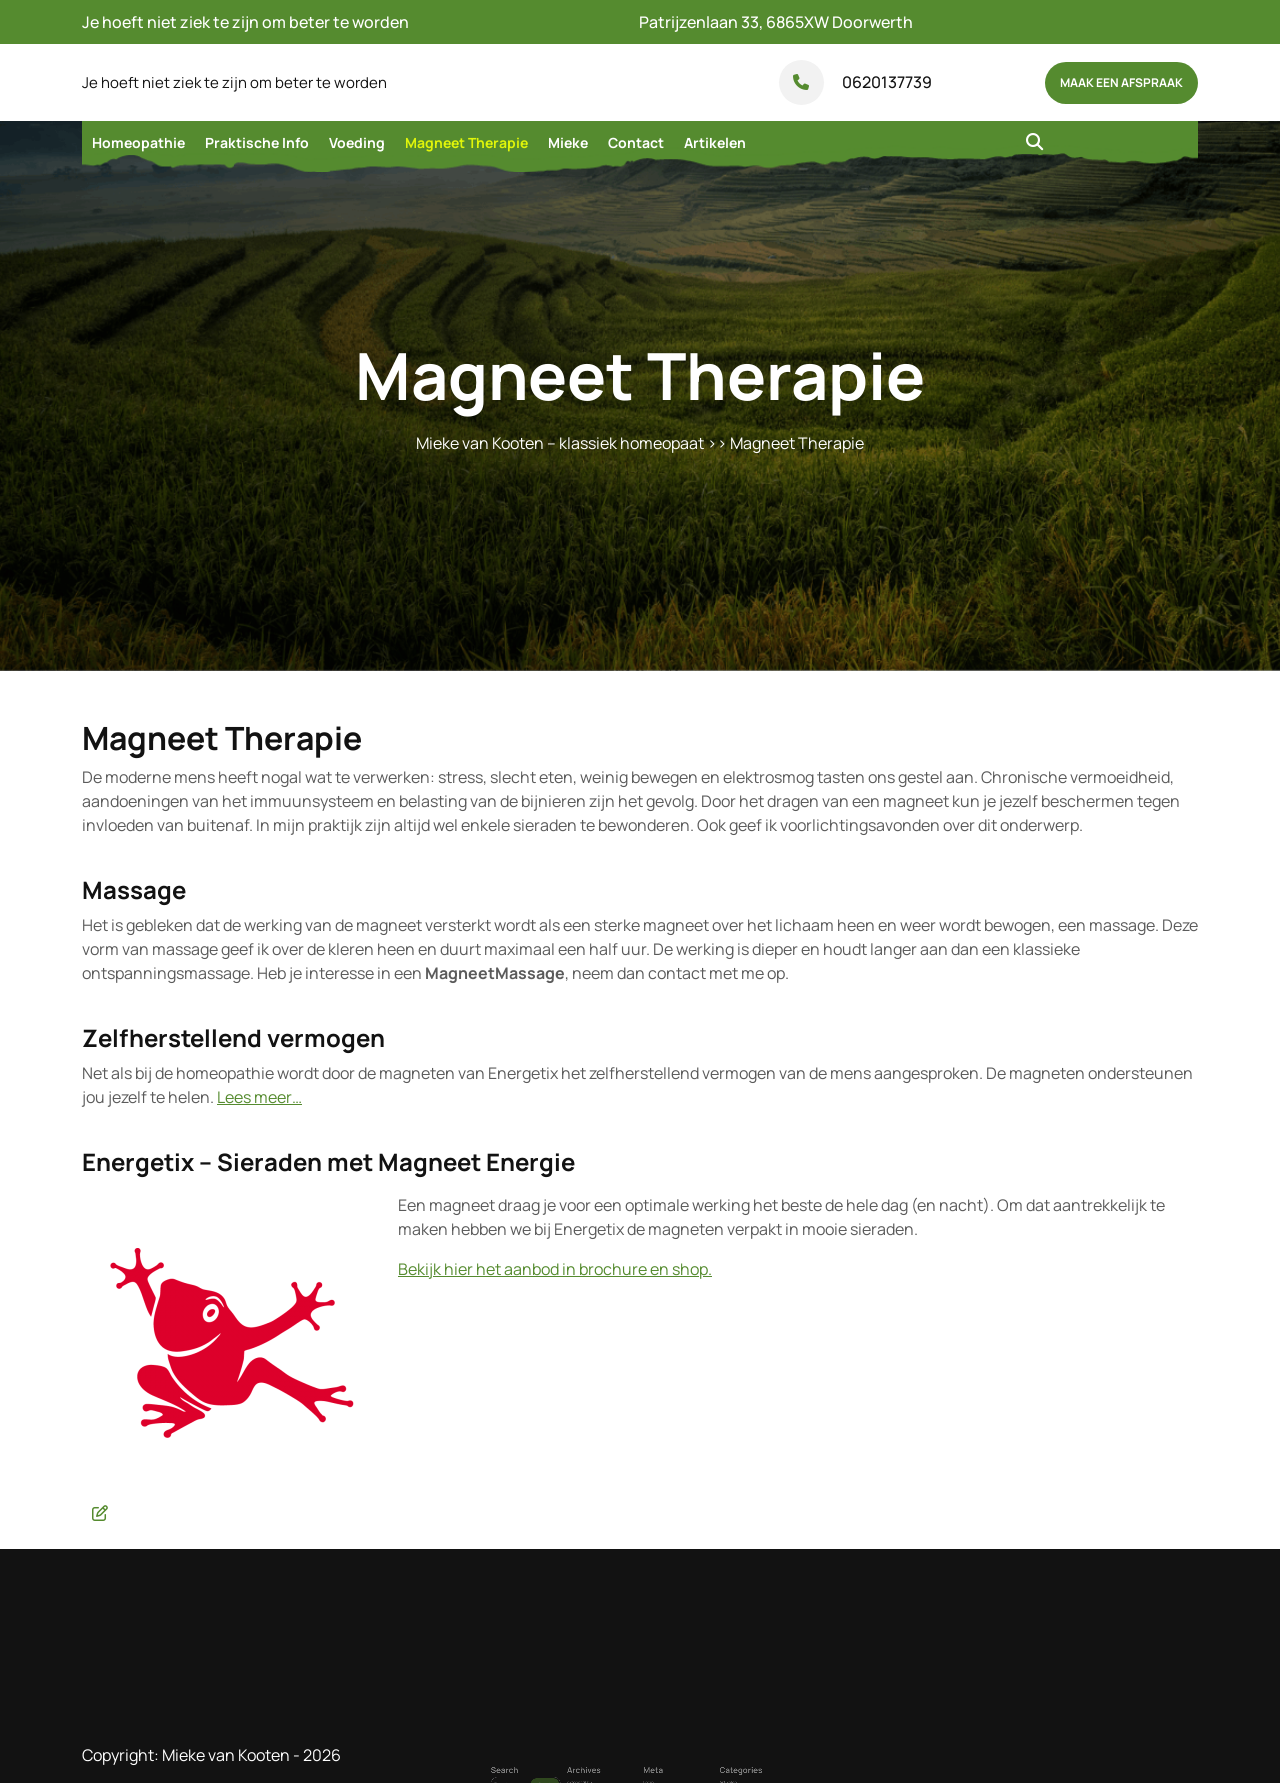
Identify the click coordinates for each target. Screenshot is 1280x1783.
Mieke (568, 142)
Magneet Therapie (466, 142)
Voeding (357, 142)
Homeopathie (138, 142)
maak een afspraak (1121, 82)
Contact (636, 142)
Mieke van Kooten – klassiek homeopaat (560, 443)
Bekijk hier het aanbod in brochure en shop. (555, 1269)
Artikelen (715, 142)
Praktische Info (257, 142)
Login (645, 1770)
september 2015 (607, 1776)
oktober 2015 (605, 1770)
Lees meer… (259, 1097)
